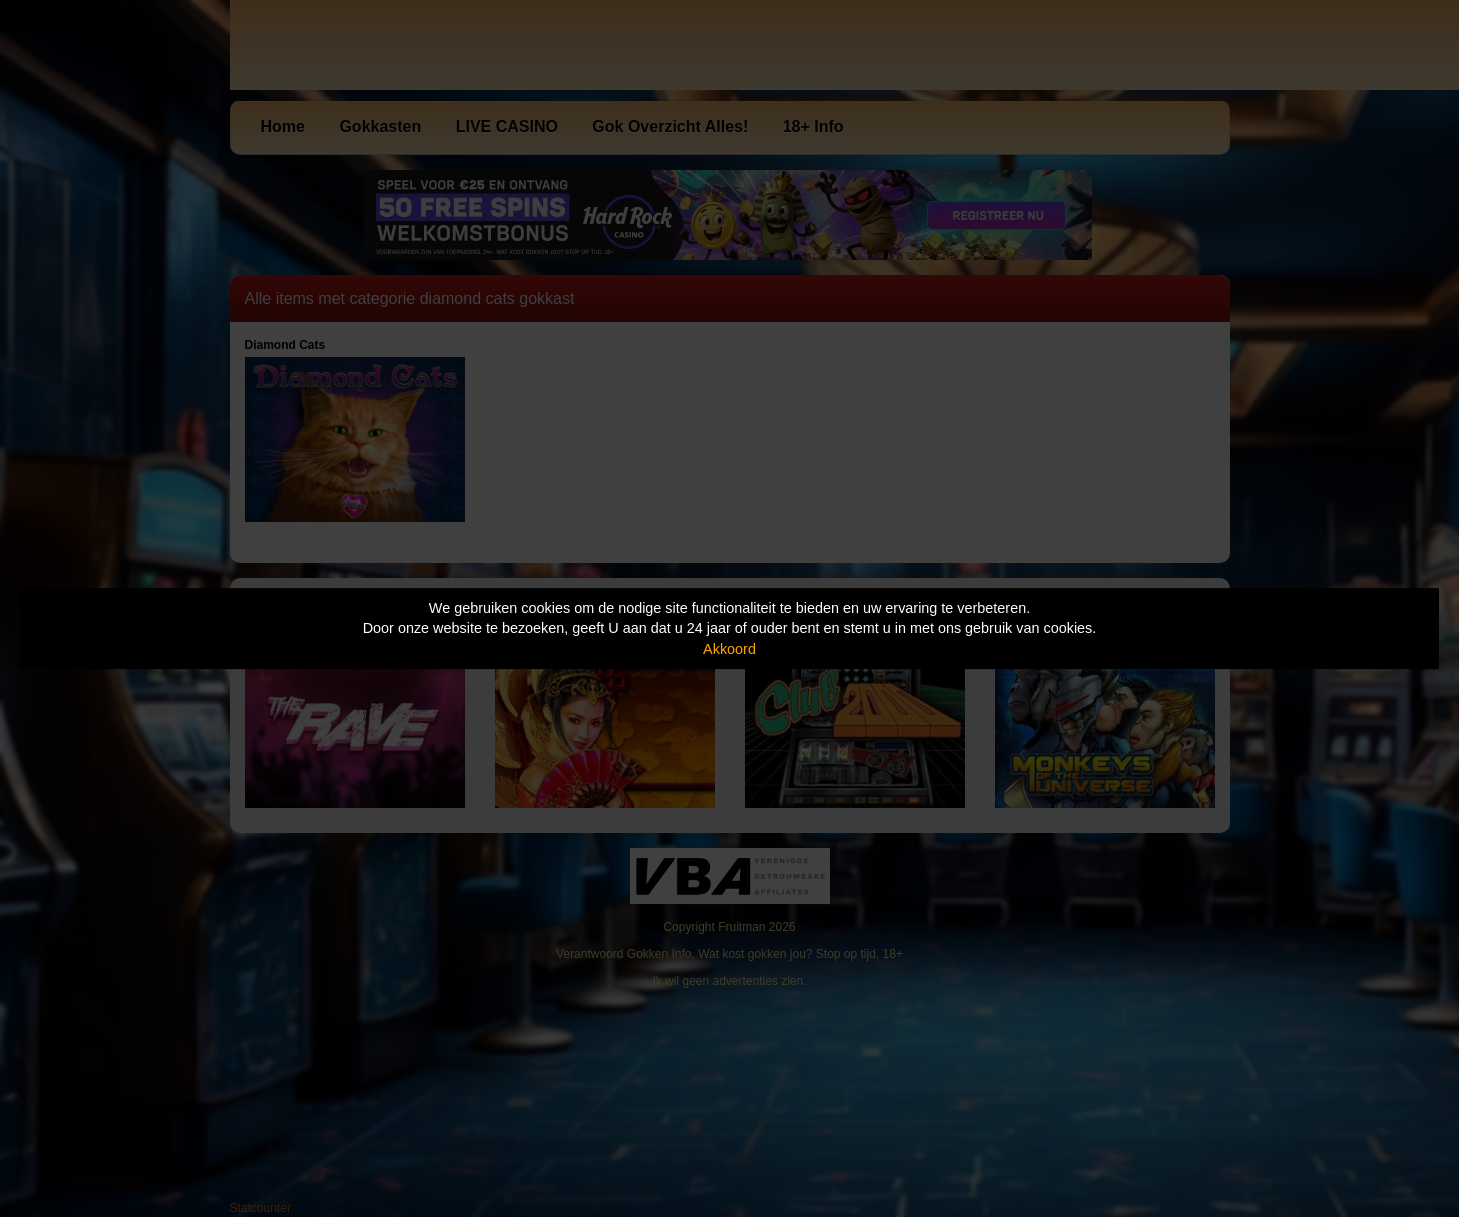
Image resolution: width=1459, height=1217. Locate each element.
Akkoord (729, 649)
